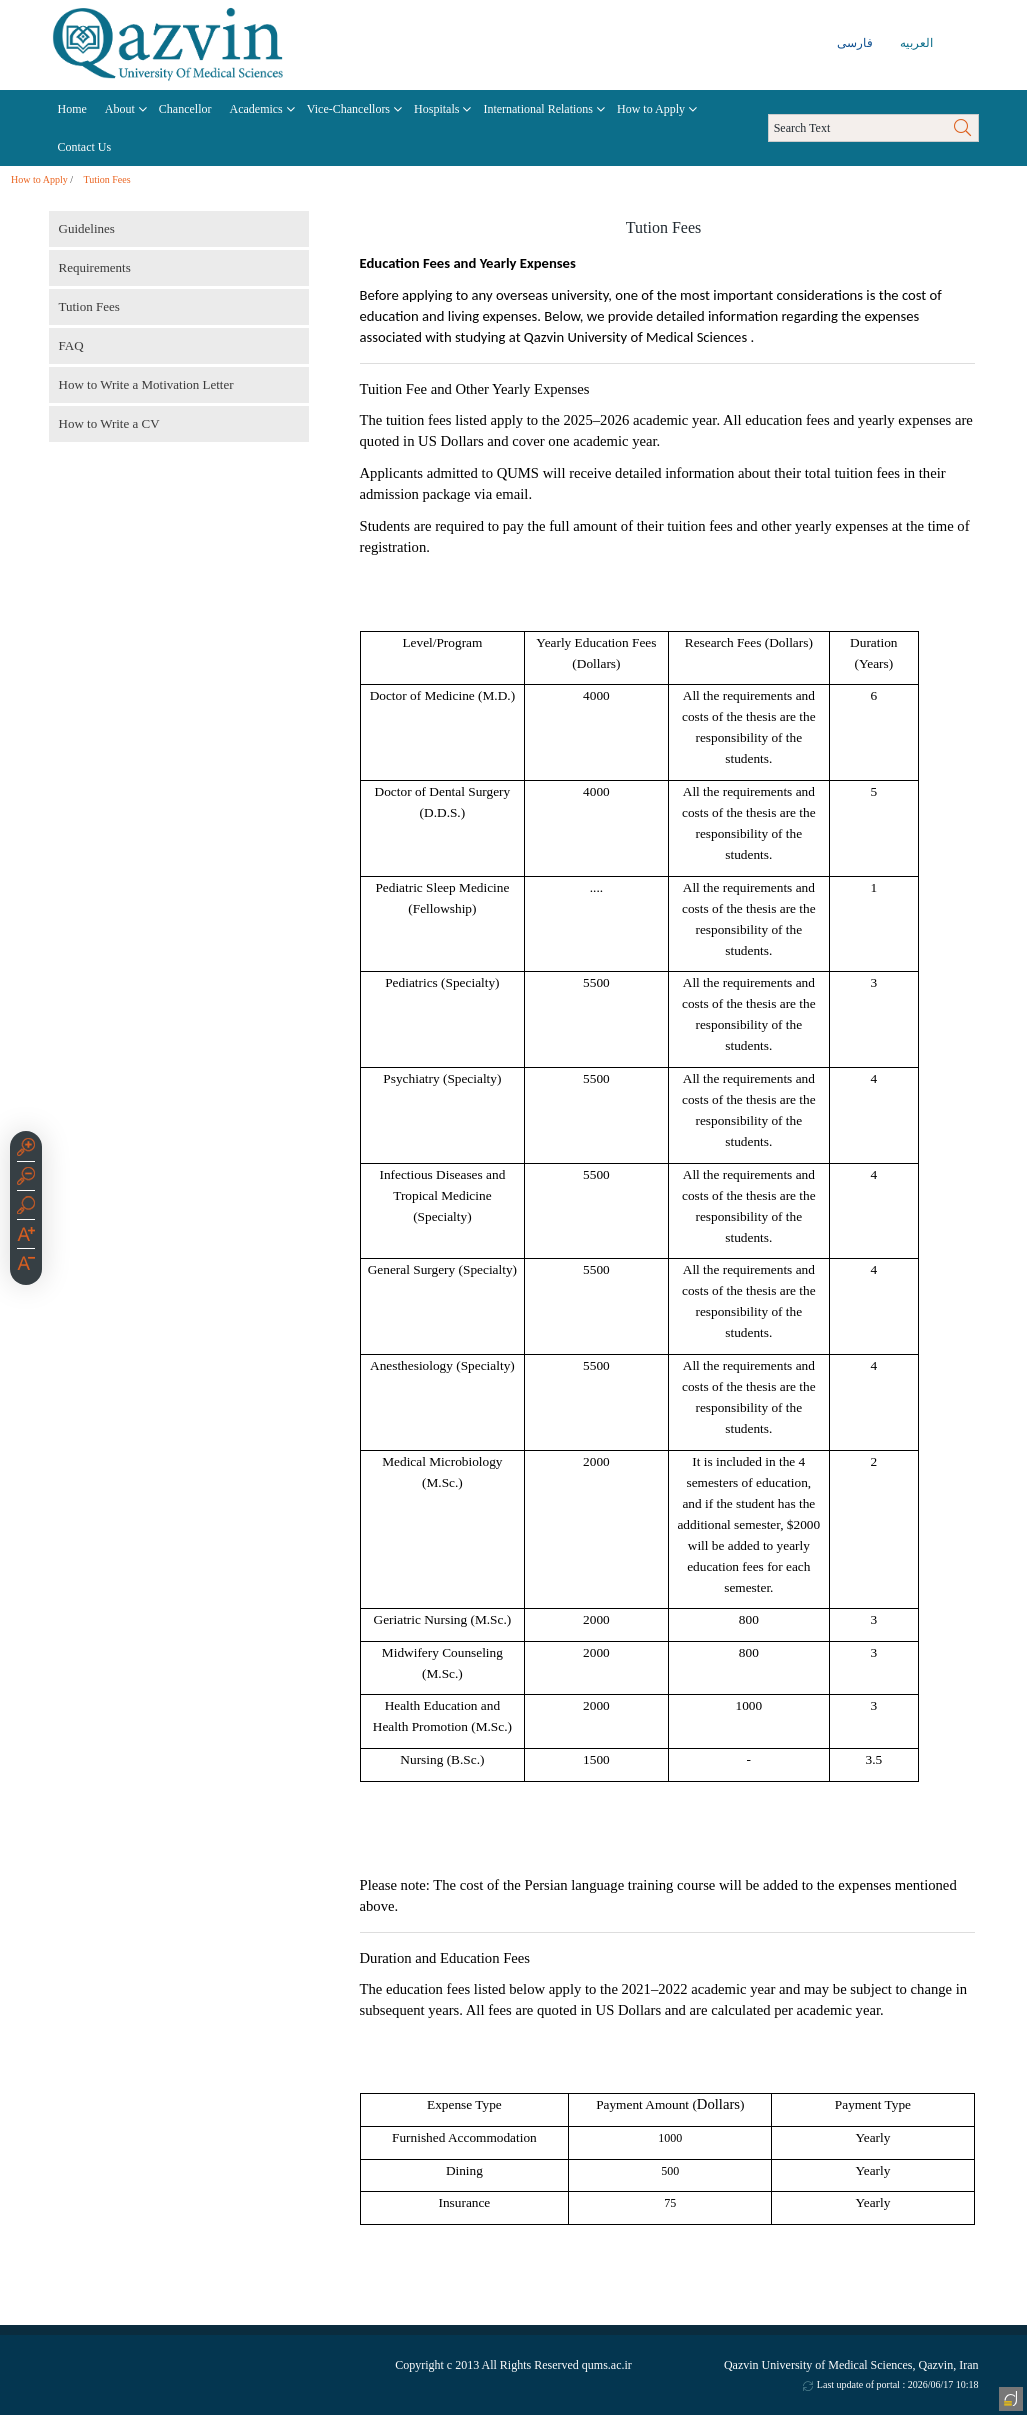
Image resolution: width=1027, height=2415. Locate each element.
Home (72, 109)
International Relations (538, 109)
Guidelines (87, 228)
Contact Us (85, 147)
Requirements (95, 267)
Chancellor (185, 109)
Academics (255, 109)
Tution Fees (106, 179)
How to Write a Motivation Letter (146, 384)
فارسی (855, 43)
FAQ (71, 345)
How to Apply (651, 109)
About (120, 109)
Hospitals (436, 109)
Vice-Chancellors (348, 109)
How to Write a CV (109, 423)
